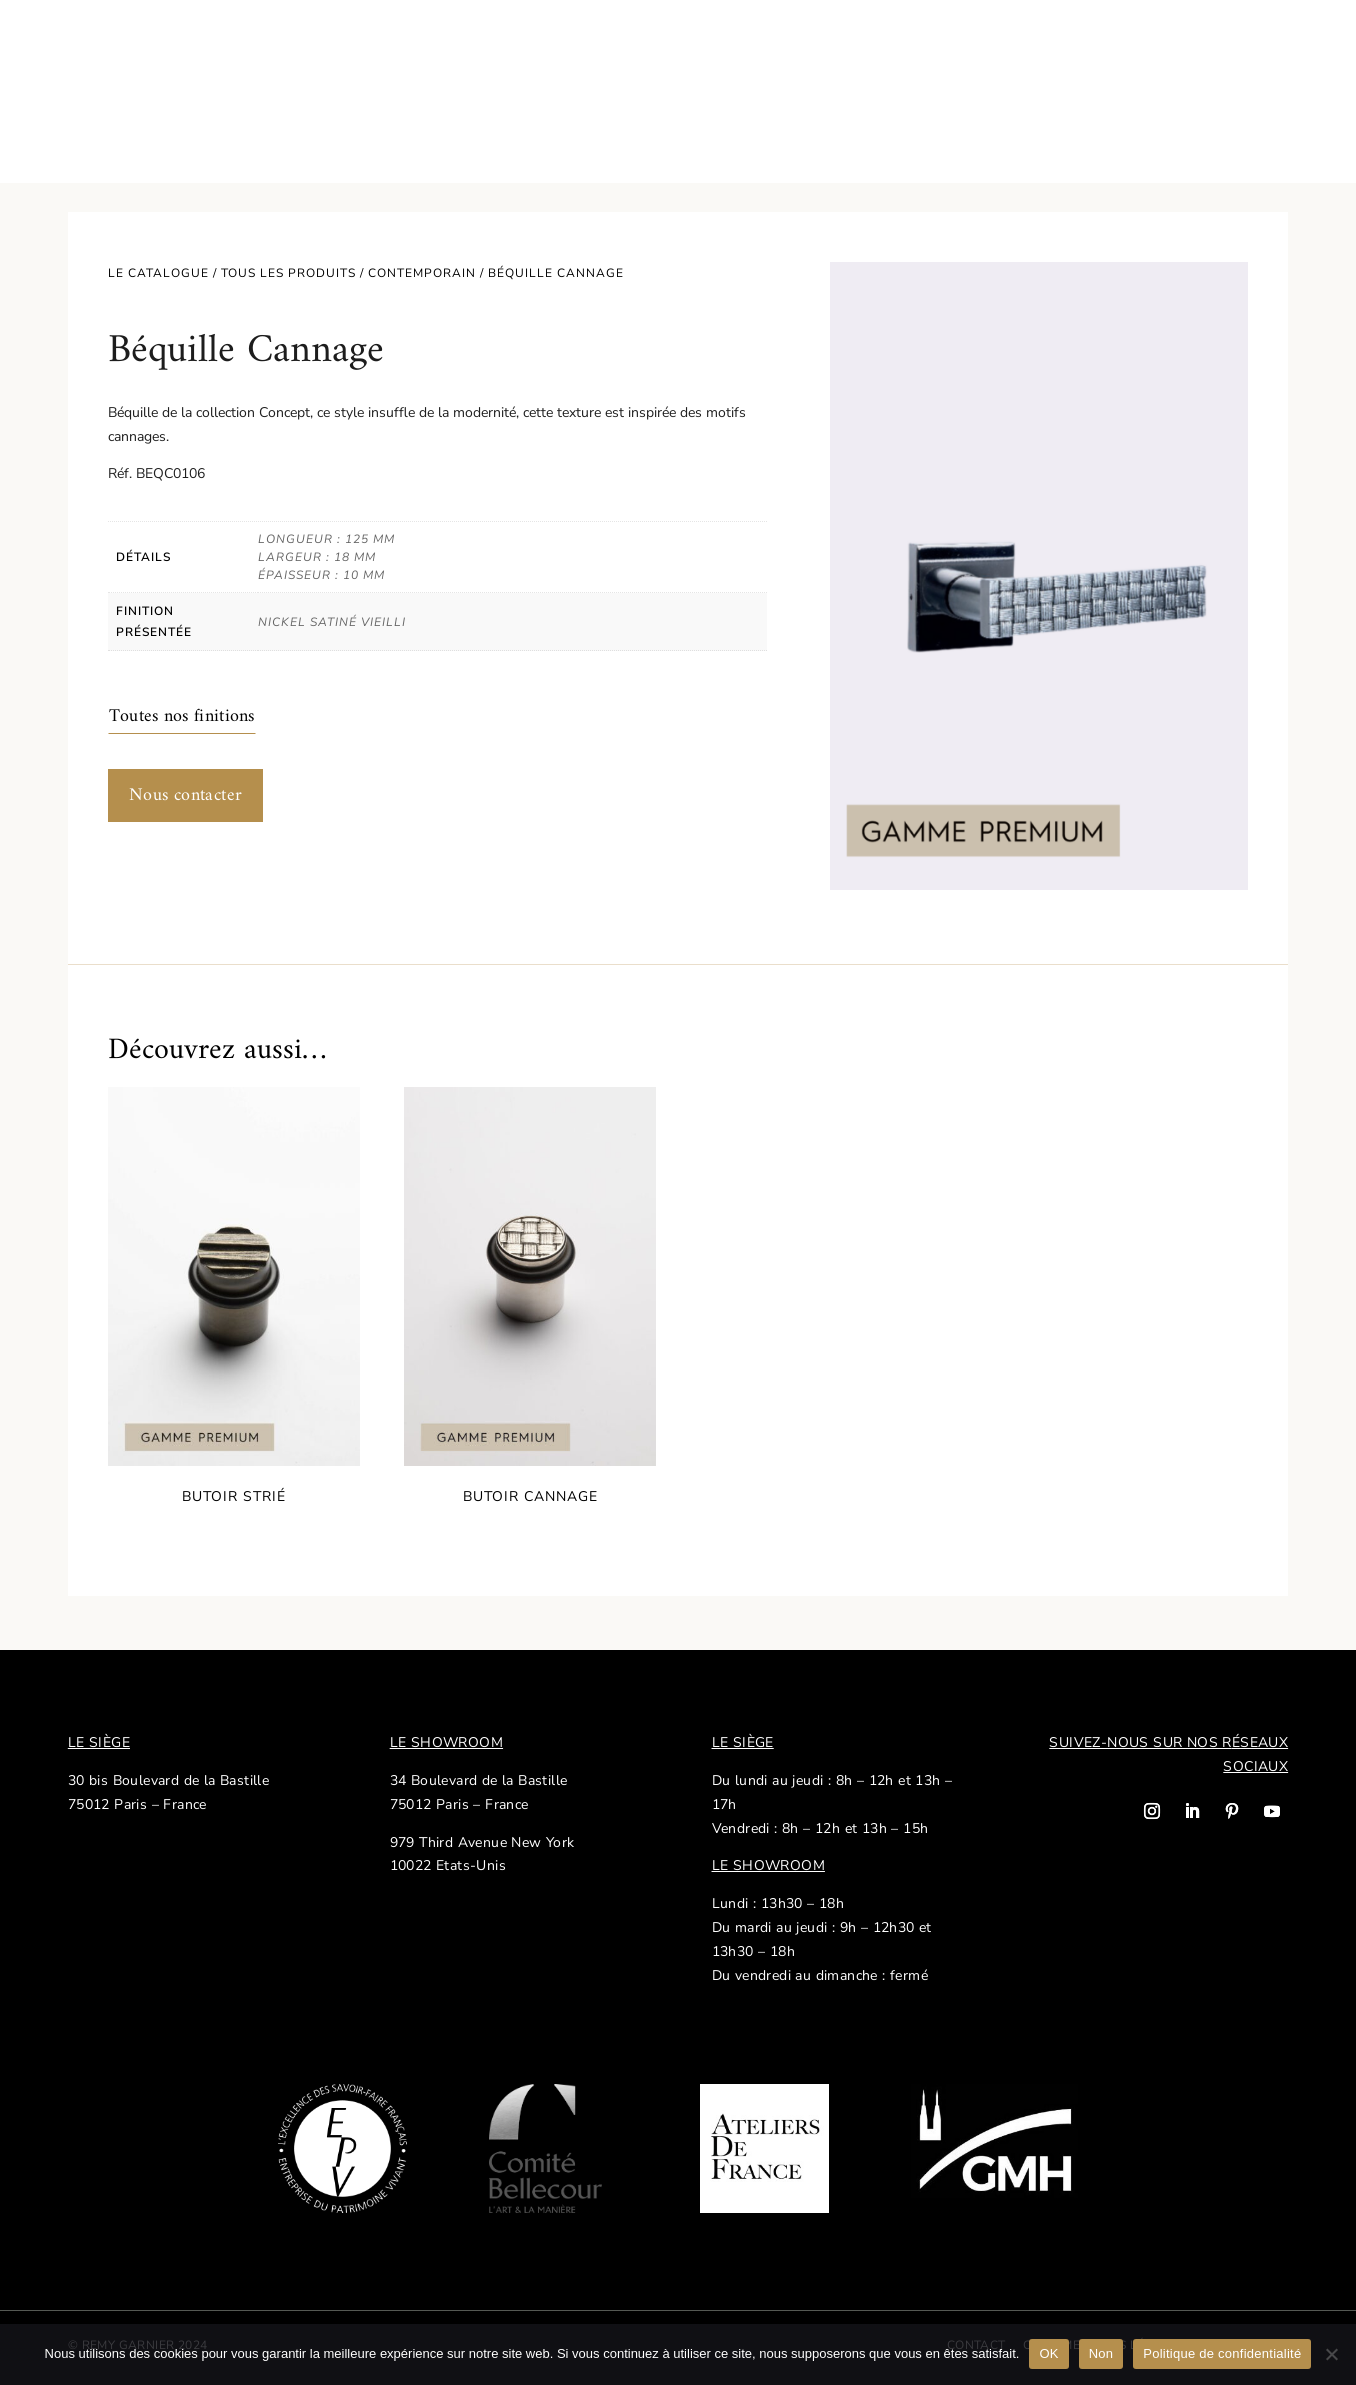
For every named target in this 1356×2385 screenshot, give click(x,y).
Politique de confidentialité (1222, 2353)
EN (1257, 50)
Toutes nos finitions (182, 716)
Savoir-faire (227, 50)
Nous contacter (186, 795)
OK (1048, 2353)
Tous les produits (288, 273)
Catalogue (105, 50)
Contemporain (422, 273)
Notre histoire (345, 50)
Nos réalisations (1085, 50)
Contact (1197, 50)
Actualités (964, 50)
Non (1101, 2353)
